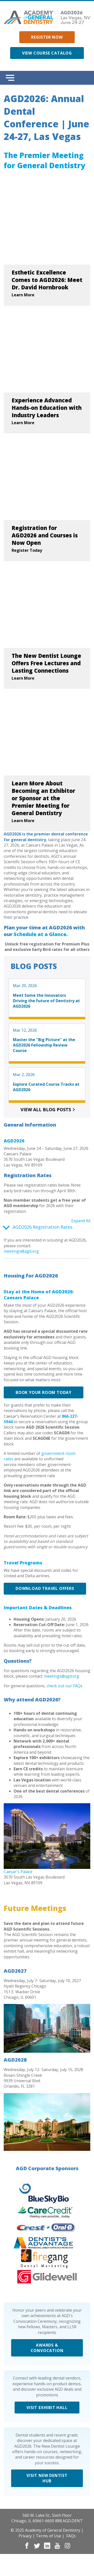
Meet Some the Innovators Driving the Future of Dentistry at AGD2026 (46, 1001)
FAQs (71, 2536)
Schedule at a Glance (40, 934)
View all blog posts (46, 1109)
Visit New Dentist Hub (47, 2478)
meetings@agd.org (21, 1251)
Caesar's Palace (18, 1871)
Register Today (27, 550)
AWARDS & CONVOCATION (47, 2347)
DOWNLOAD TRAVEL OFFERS (45, 1588)
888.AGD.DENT (69, 2520)
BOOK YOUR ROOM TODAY (43, 1392)
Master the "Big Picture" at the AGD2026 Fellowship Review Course (44, 1045)
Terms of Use (48, 2536)
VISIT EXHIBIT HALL (46, 2407)
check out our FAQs (64, 1686)
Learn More (23, 295)
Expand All (80, 1220)
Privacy (25, 2536)
